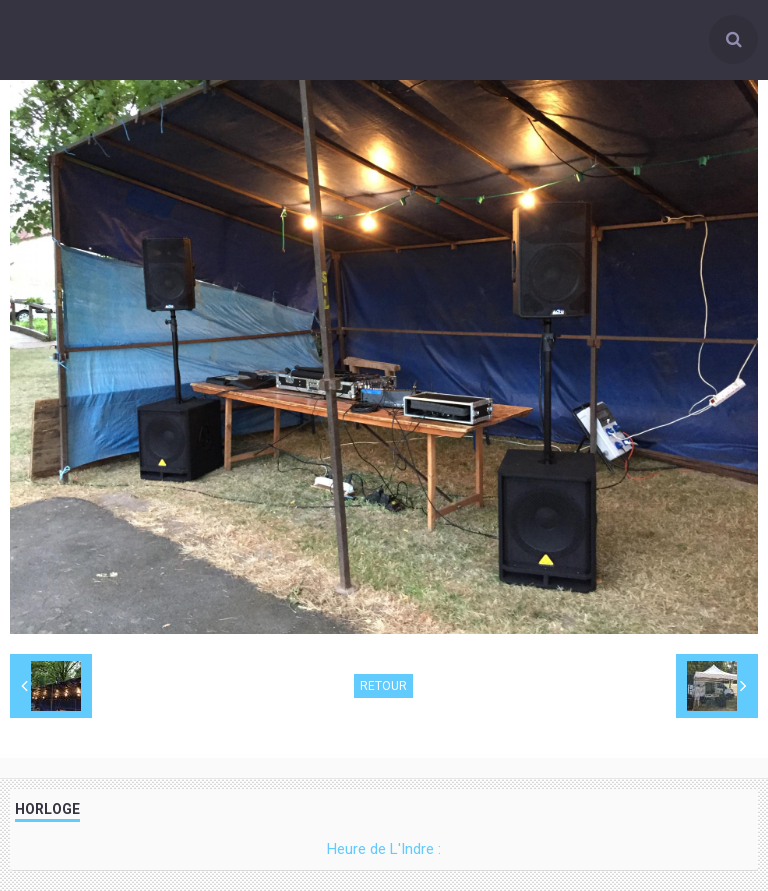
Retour (383, 686)
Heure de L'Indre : (384, 849)
